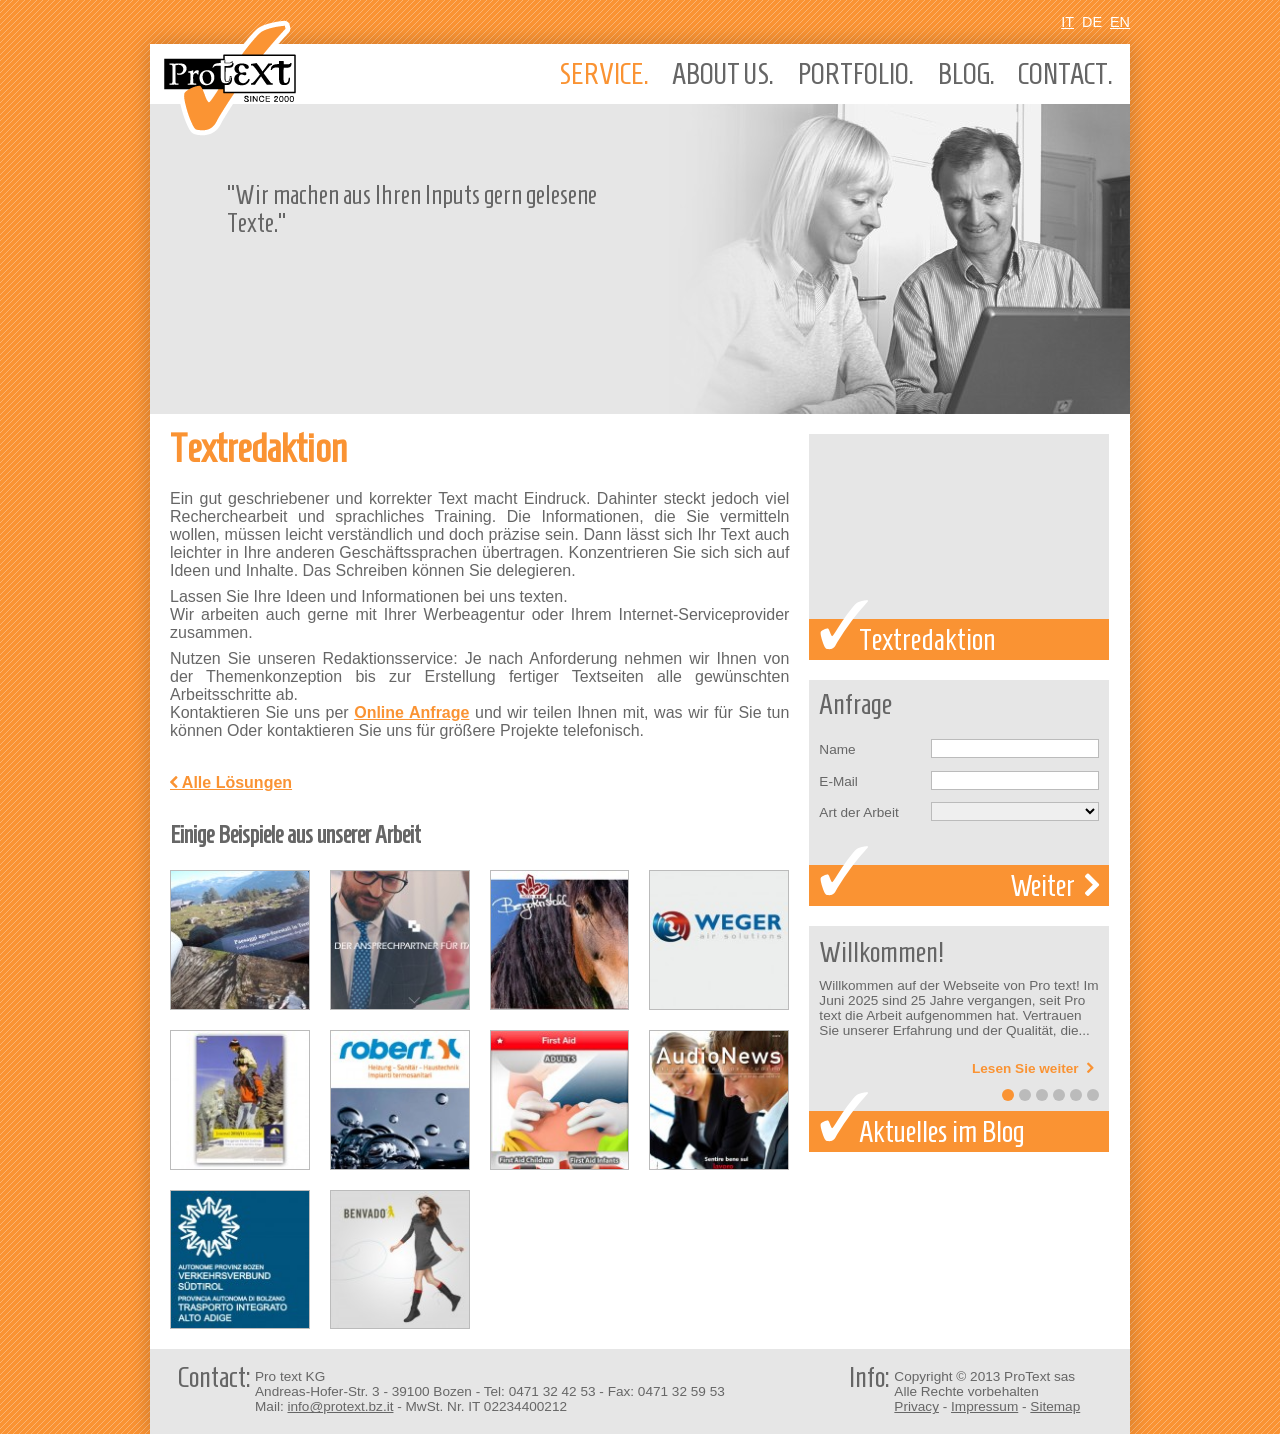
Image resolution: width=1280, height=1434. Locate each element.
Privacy (916, 1406)
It (1067, 22)
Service (604, 74)
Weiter (1054, 885)
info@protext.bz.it (340, 1406)
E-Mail (838, 781)
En (1120, 22)
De (1092, 22)
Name (837, 749)
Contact (1065, 74)
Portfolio (856, 74)
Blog (966, 74)
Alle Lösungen (231, 782)
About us (723, 74)
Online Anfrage (411, 712)
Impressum (984, 1406)
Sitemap (1055, 1406)
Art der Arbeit (858, 812)
